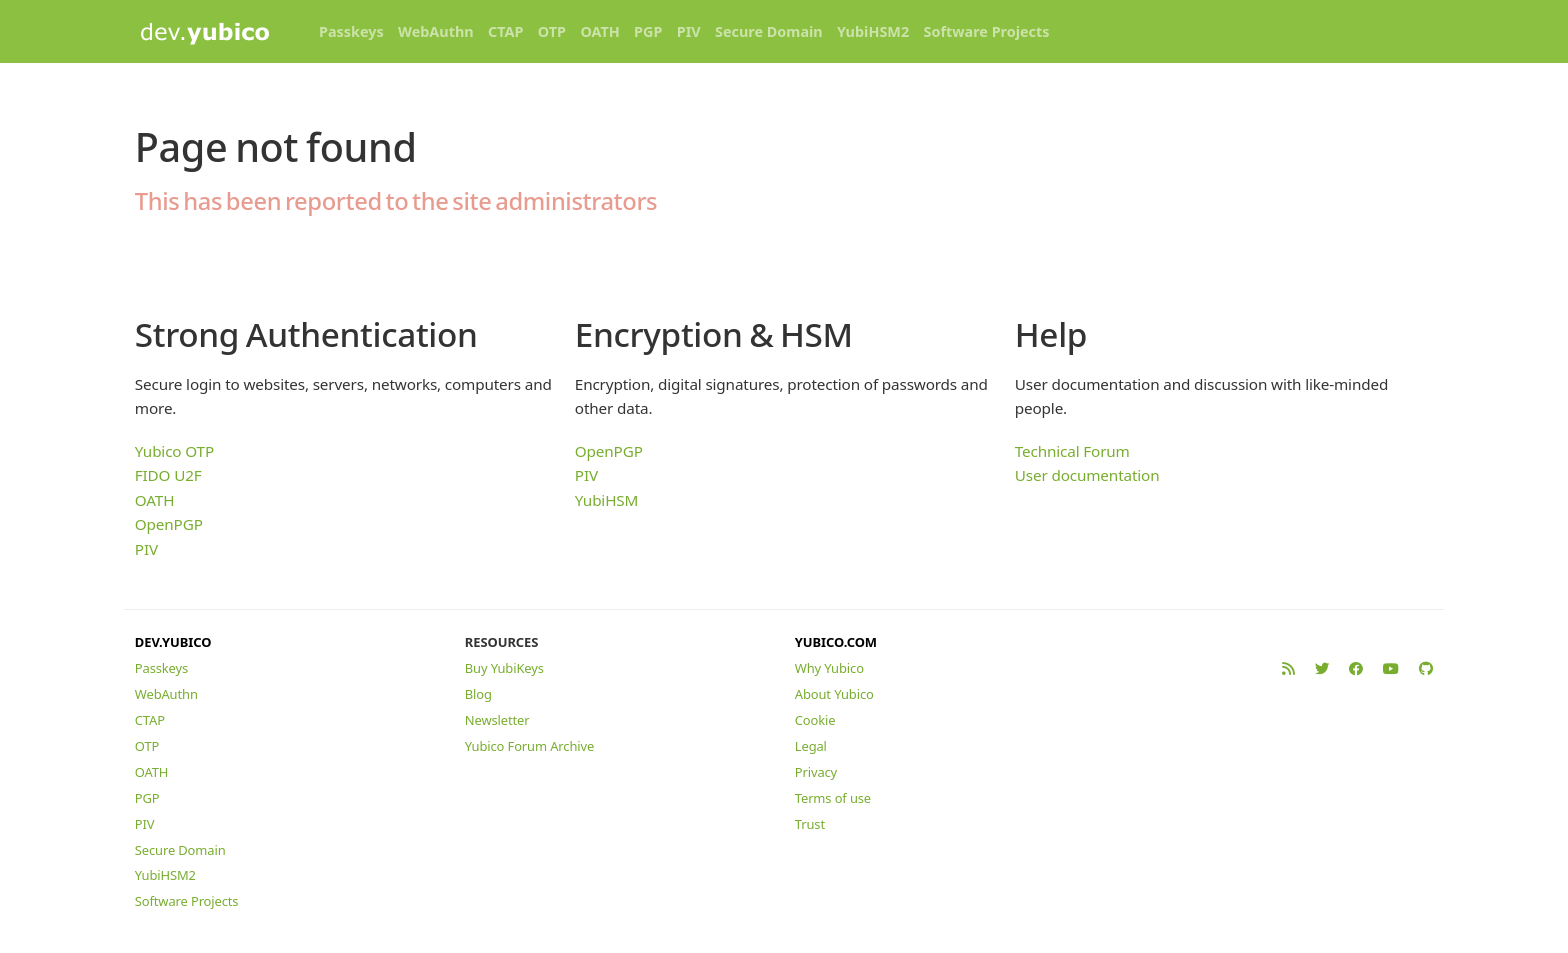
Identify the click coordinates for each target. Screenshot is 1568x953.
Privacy (816, 772)
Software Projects (987, 31)
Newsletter (497, 720)
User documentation (1087, 475)
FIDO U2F (168, 475)
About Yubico (834, 694)
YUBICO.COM (836, 642)
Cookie (815, 720)
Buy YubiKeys (504, 668)
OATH (599, 31)
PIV (689, 31)
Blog (478, 694)
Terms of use (833, 798)
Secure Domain (769, 31)
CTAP (505, 31)
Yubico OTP (174, 451)
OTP (552, 31)
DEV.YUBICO (173, 642)
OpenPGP (169, 524)
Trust (810, 824)
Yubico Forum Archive (529, 746)
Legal (811, 746)
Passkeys (351, 31)
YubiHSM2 (873, 31)
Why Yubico (829, 668)
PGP (648, 31)
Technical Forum (1072, 451)
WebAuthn (436, 31)
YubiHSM (606, 500)
